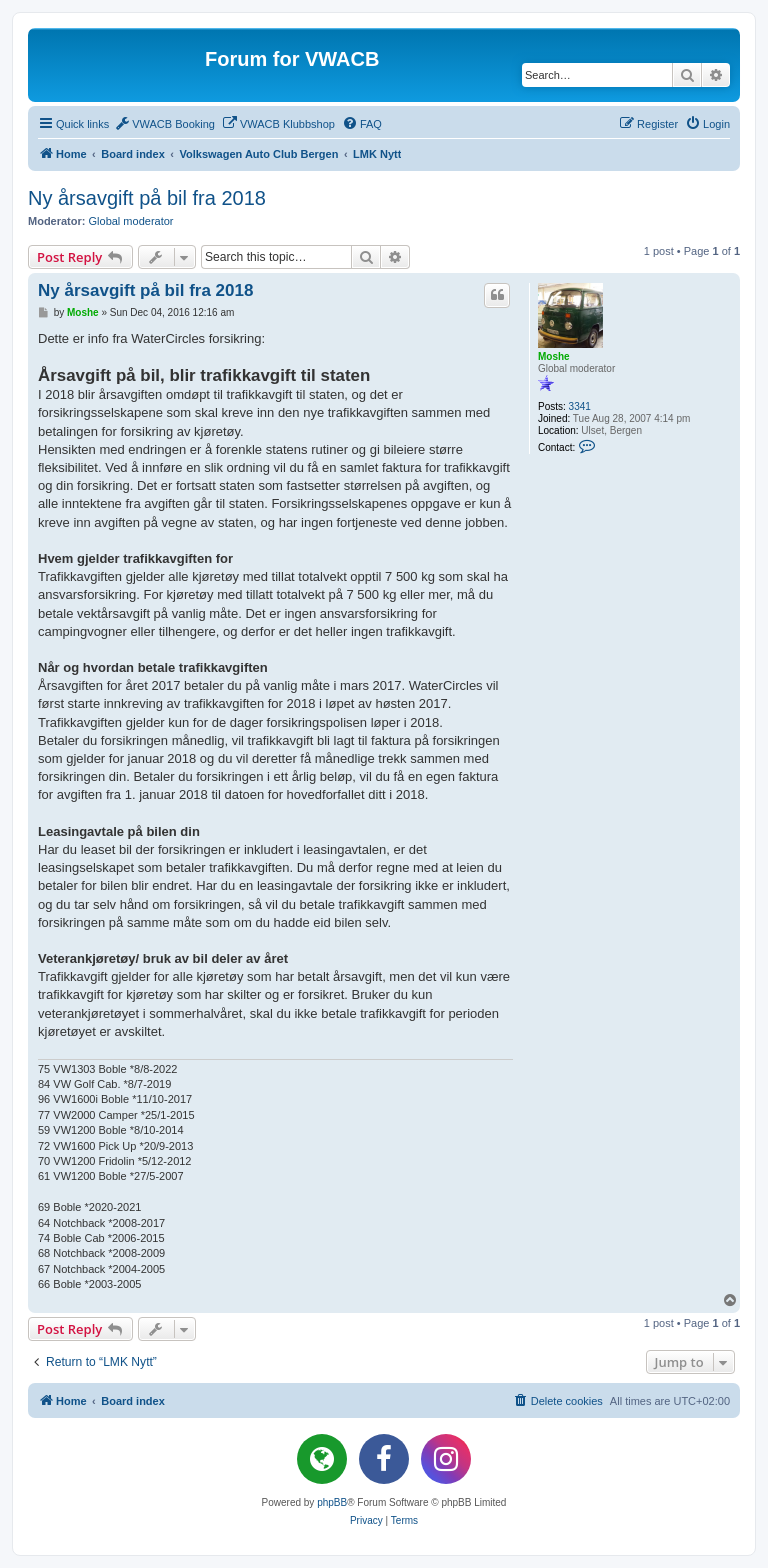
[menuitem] (164, 124)
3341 (580, 406)
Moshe (554, 356)
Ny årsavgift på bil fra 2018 (147, 198)
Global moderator (131, 221)
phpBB (332, 1502)
